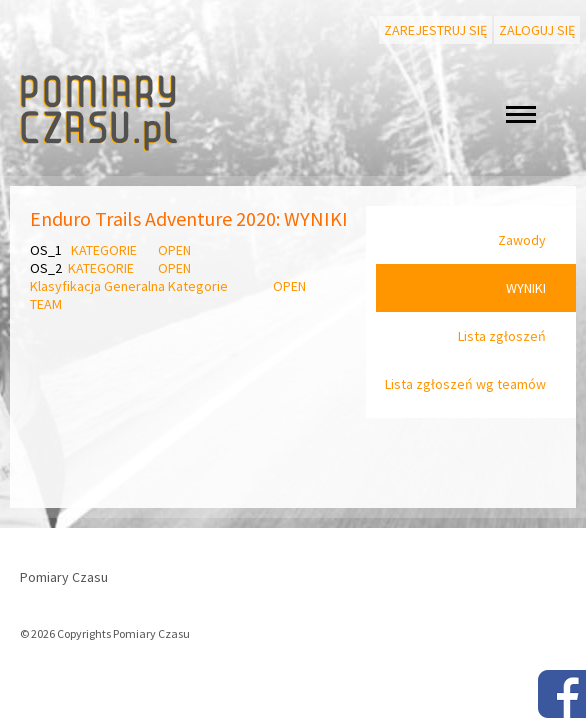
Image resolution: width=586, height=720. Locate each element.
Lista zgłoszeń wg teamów (465, 384)
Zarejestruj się (435, 30)
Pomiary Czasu (64, 577)
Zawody (522, 240)
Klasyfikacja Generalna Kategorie (130, 286)
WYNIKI (526, 288)
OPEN (173, 250)
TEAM (46, 304)
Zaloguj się (537, 30)
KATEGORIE (104, 250)
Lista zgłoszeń (502, 336)
